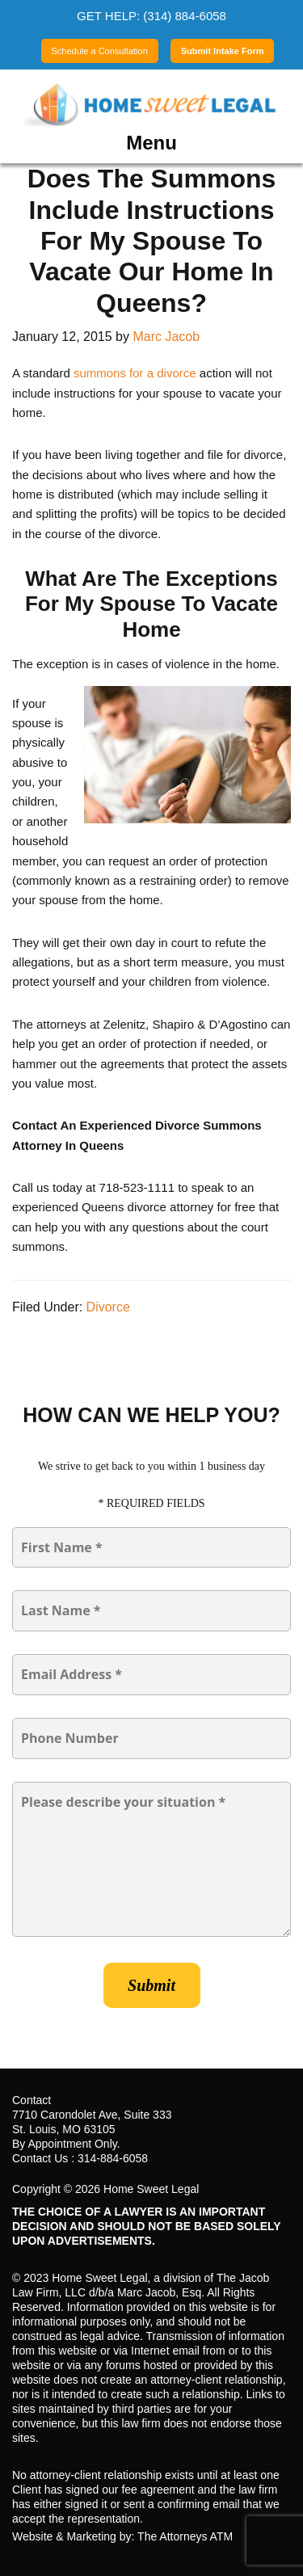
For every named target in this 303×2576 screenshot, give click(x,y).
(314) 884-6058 (184, 16)
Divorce (108, 1307)
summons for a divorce (135, 373)
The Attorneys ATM (185, 2536)
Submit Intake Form (222, 51)
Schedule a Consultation (100, 51)
